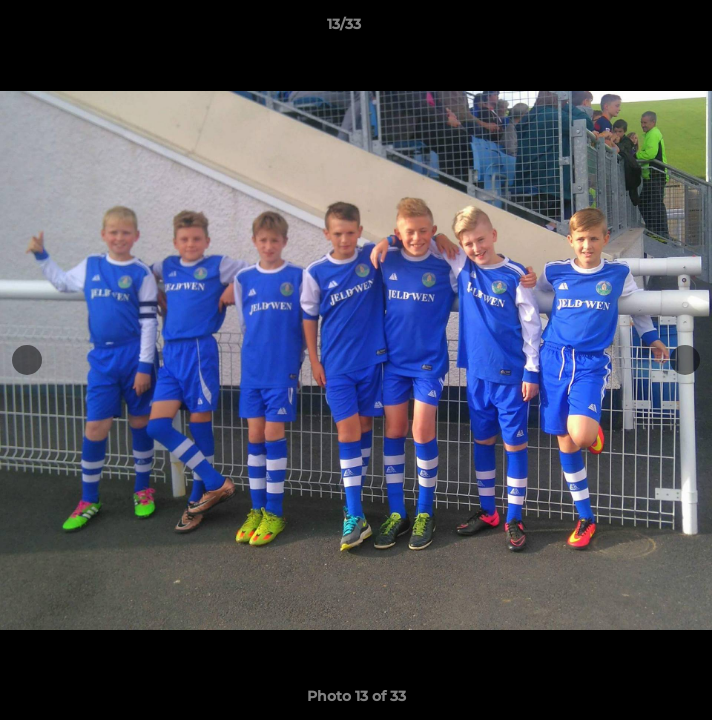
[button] (640, 29)
